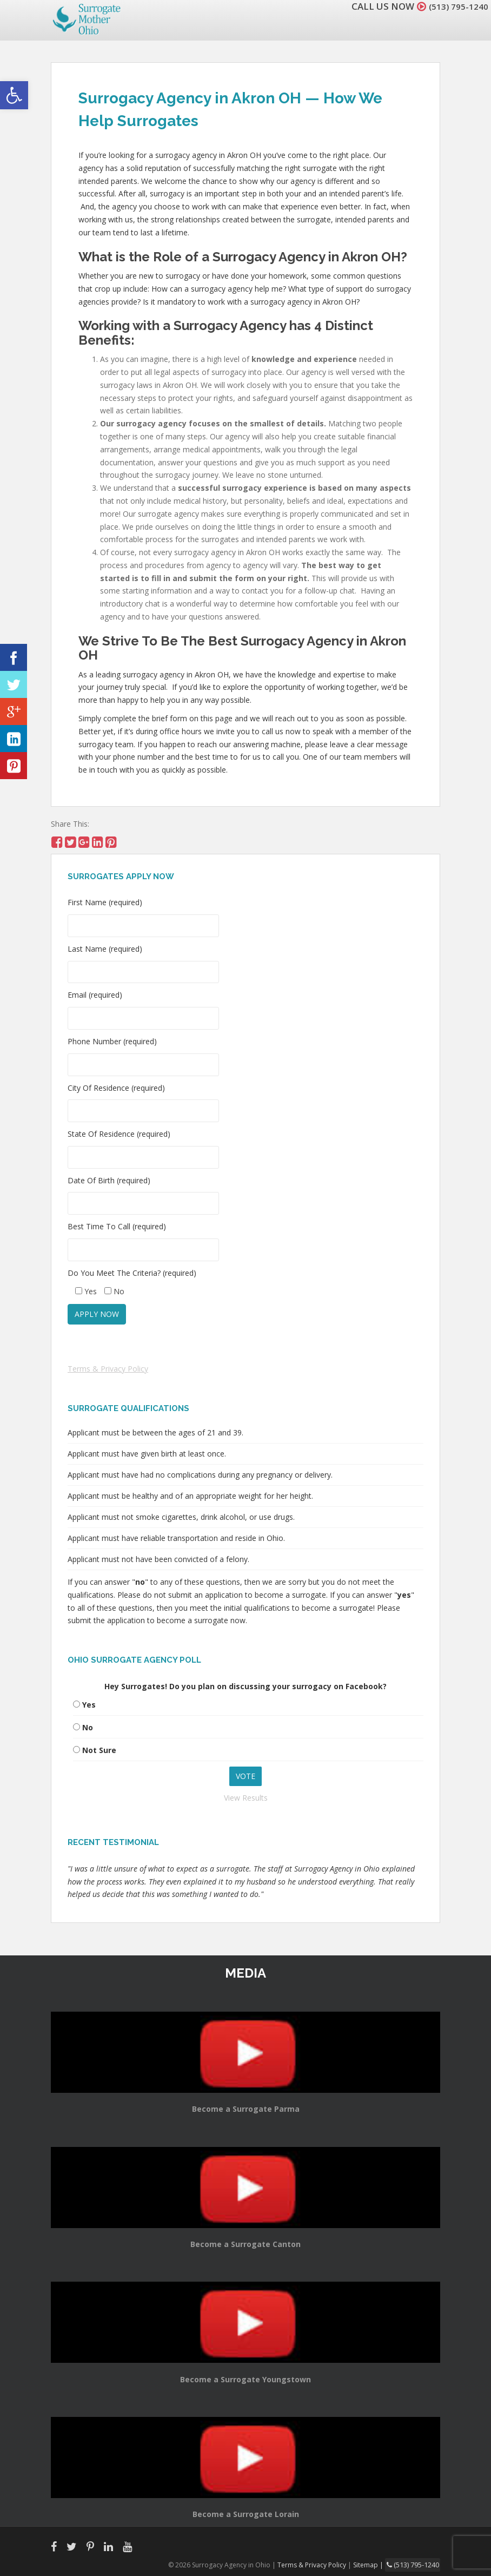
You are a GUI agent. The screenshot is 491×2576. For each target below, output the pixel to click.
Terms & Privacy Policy (108, 1368)
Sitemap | (372, 2564)
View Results (246, 1798)
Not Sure (99, 1750)
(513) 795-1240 (455, 6)
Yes (89, 1704)
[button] (14, 95)
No (87, 1727)
